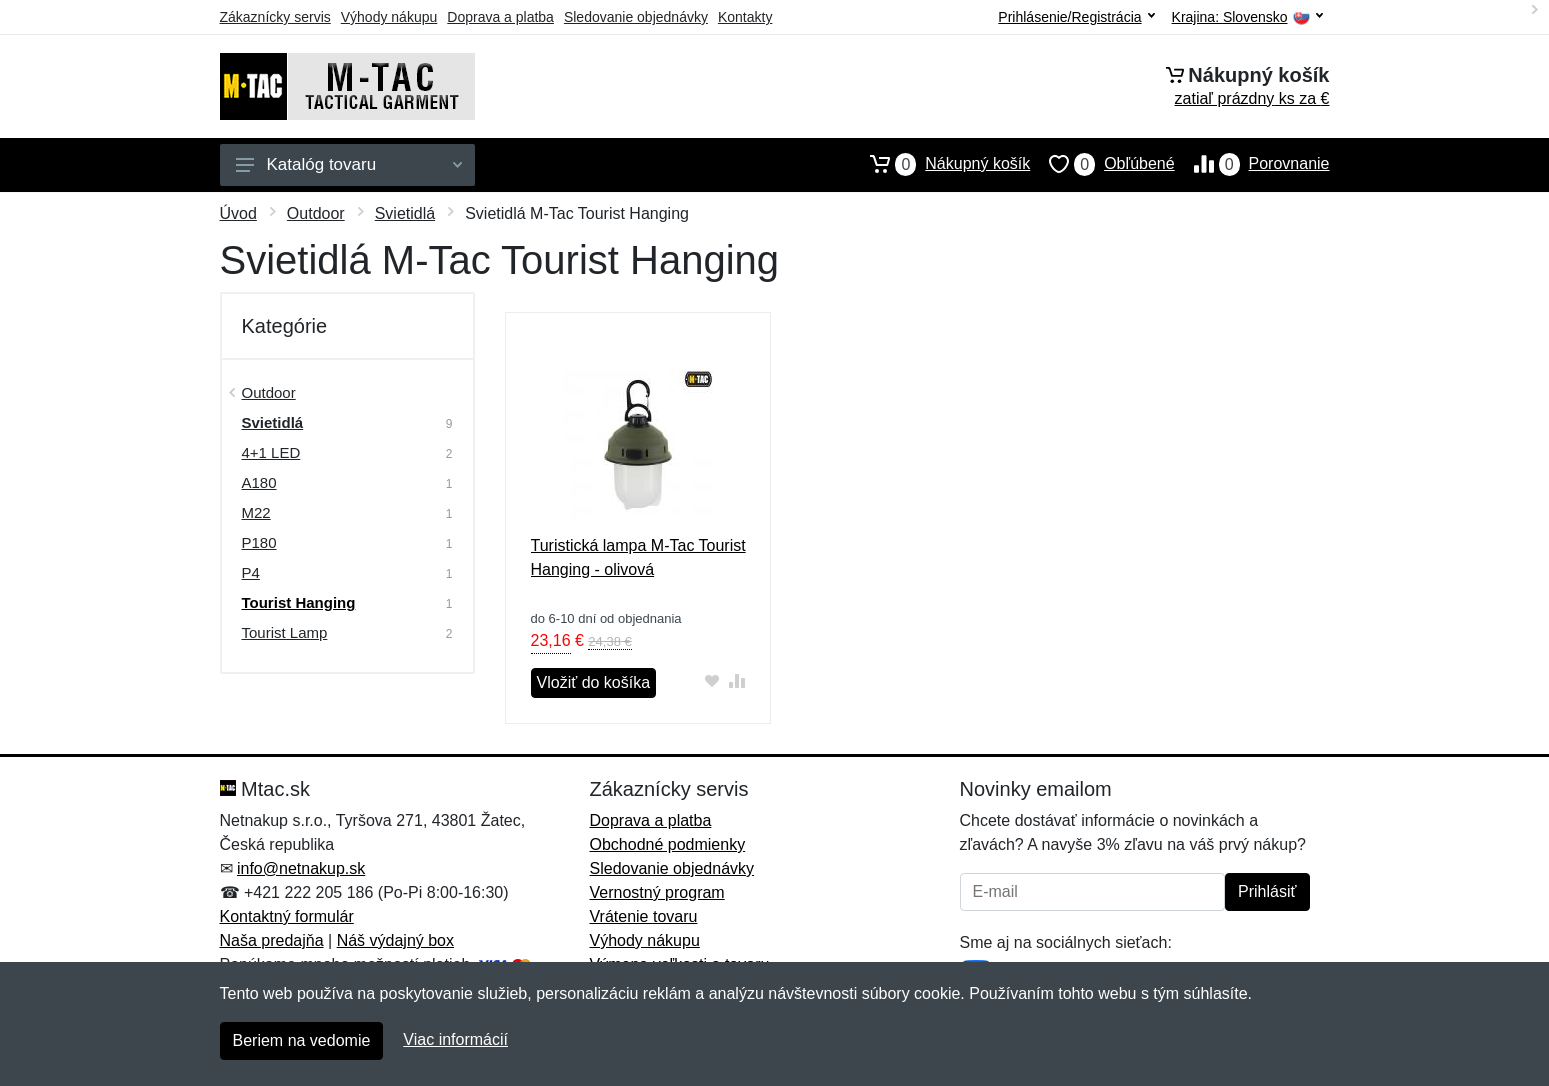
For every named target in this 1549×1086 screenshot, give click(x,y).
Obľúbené (1102, 164)
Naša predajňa (272, 940)
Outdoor (316, 213)
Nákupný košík (940, 164)
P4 (251, 572)
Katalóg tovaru (349, 164)
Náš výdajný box (395, 940)
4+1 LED (271, 452)
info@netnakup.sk (301, 868)
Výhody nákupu (389, 17)
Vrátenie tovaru (644, 916)
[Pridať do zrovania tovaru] (736, 680)
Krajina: (1247, 17)
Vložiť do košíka (594, 682)
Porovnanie (1252, 164)
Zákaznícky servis (275, 17)
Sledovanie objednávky (636, 17)
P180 (259, 542)
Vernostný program (657, 892)
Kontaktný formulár (287, 916)
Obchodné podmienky (668, 844)
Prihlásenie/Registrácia (1076, 17)
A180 (259, 482)
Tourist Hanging (299, 602)
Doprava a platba (500, 17)
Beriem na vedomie (302, 1040)
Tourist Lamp (285, 632)
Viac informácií (455, 1039)
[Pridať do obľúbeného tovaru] (711, 680)
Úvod (238, 213)
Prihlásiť (1267, 891)
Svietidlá (405, 213)
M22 (256, 512)
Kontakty (745, 17)
